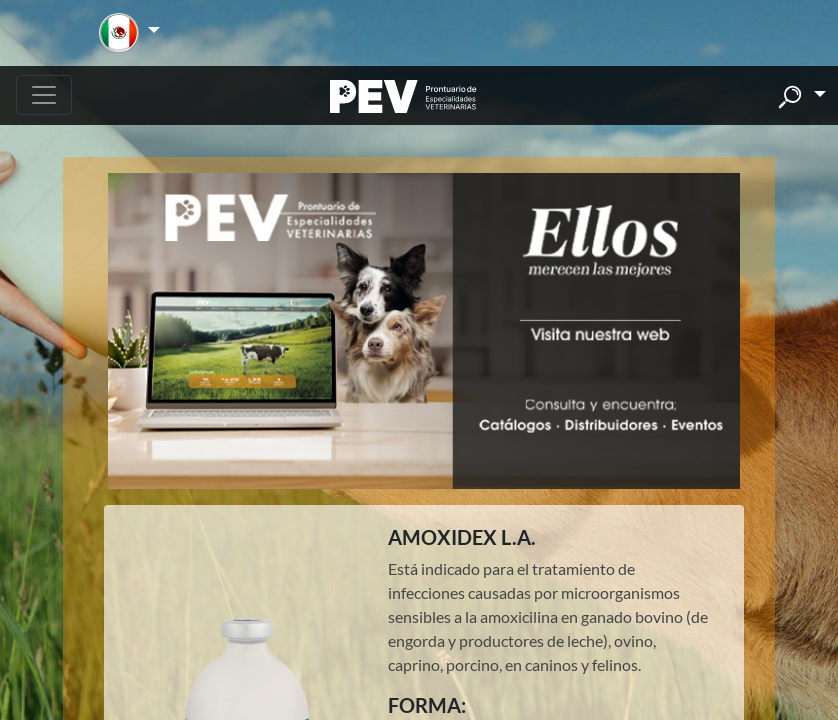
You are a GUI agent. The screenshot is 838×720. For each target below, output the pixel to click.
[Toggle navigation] (44, 95)
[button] (129, 33)
